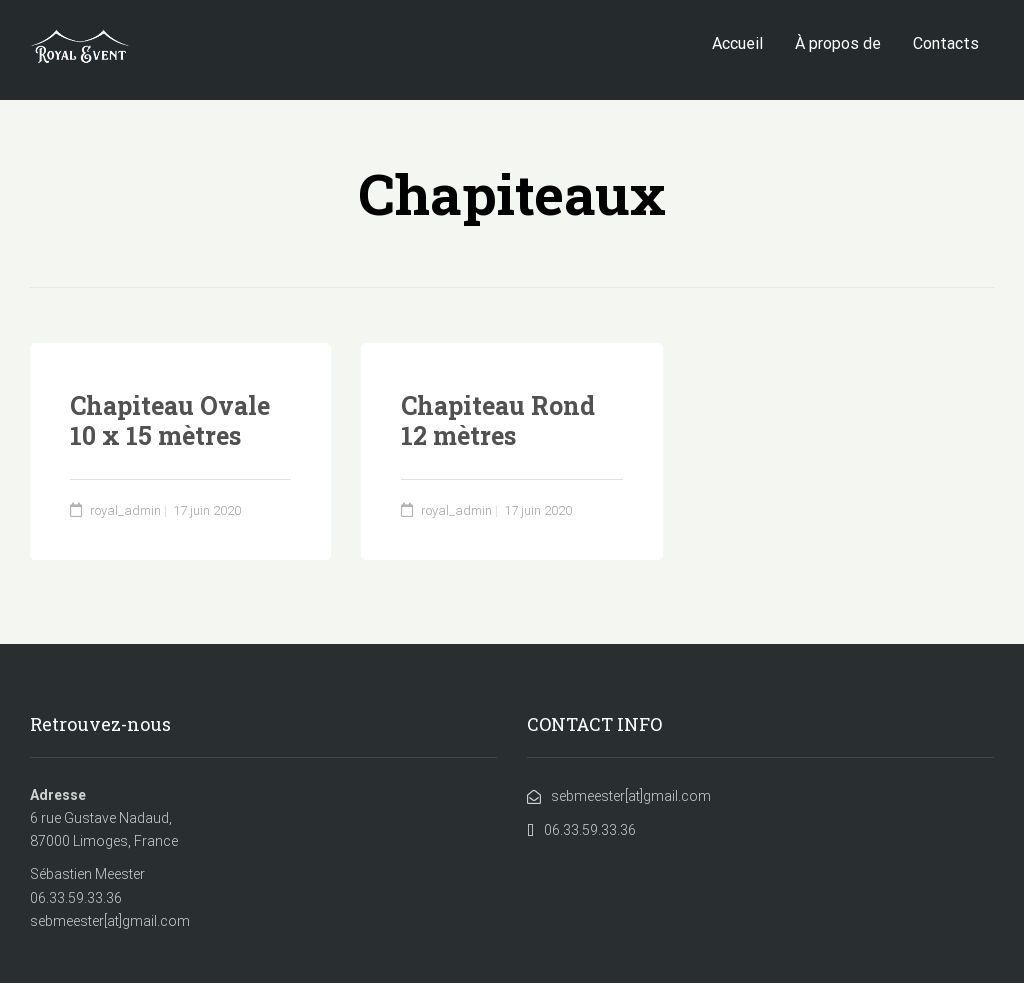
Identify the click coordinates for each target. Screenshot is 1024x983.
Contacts (946, 43)
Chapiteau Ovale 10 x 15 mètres (170, 420)
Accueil (737, 43)
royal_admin (125, 510)
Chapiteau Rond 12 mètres (498, 420)
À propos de (838, 43)
